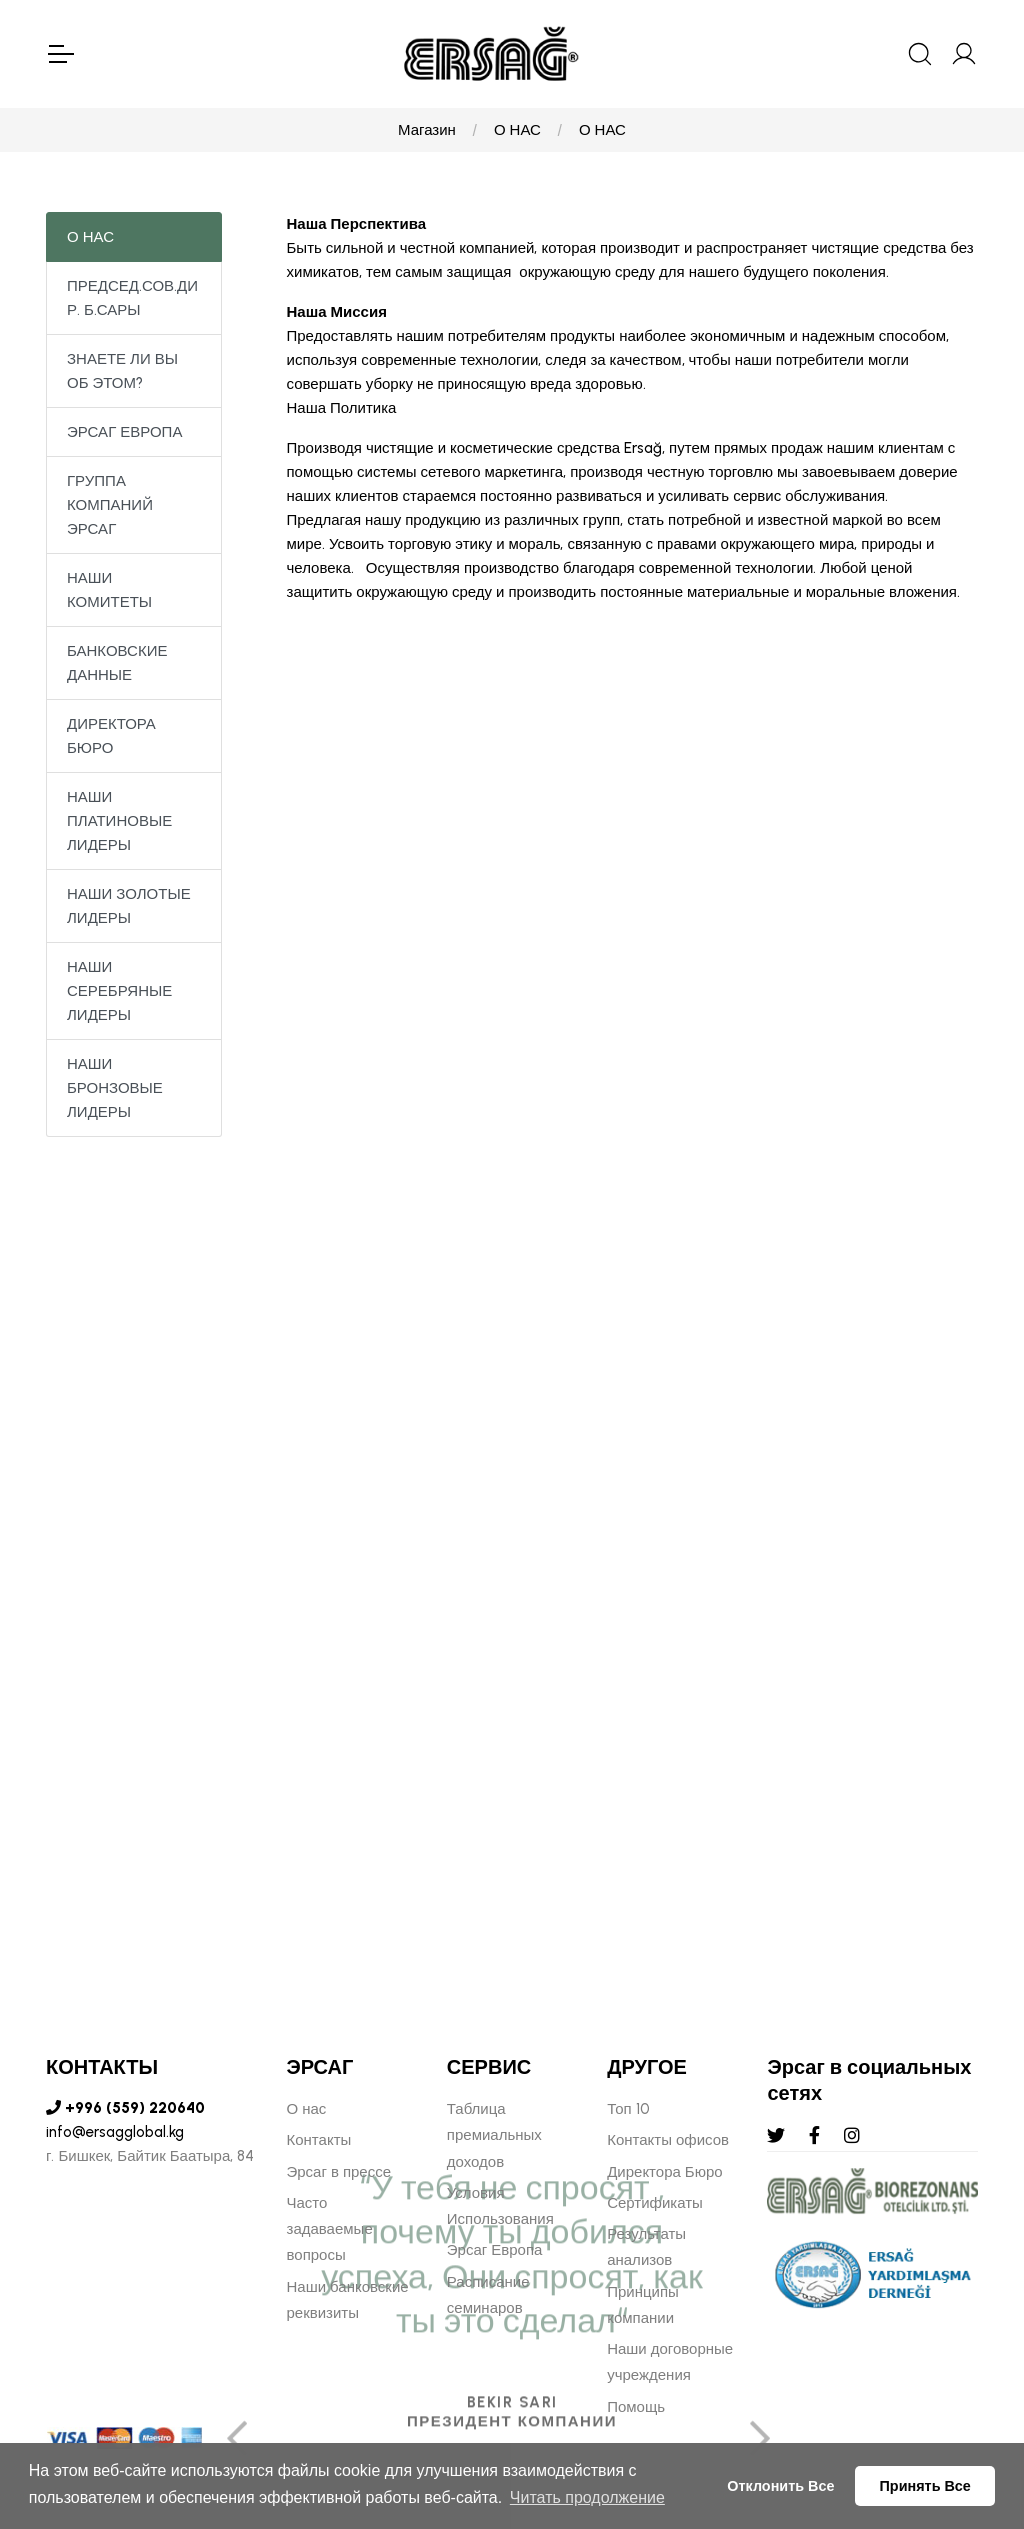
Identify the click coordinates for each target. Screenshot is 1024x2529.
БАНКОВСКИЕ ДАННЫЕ (117, 663)
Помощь (636, 2407)
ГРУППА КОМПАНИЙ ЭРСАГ (110, 505)
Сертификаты (655, 2203)
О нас (307, 2109)
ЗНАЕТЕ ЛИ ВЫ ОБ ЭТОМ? (122, 371)
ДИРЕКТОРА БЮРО (111, 736)
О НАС (517, 130)
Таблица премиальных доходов (494, 2135)
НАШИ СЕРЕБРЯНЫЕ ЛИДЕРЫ (119, 991)
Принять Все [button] (925, 2486)
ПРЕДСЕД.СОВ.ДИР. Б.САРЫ (132, 298)
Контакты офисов (668, 2140)
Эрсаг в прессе (339, 2172)
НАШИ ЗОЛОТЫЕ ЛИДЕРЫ (129, 906)
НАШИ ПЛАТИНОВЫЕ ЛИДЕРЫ (119, 821)
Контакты (319, 2140)
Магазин (427, 130)
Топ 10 (628, 2109)
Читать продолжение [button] (587, 2497)
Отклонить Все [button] (780, 2486)
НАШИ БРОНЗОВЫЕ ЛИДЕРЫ (115, 1088)
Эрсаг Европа (495, 2250)
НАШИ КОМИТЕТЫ (109, 590)
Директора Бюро (664, 2172)
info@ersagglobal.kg (115, 2132)
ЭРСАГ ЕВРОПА (124, 432)
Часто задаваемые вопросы (330, 2229)
